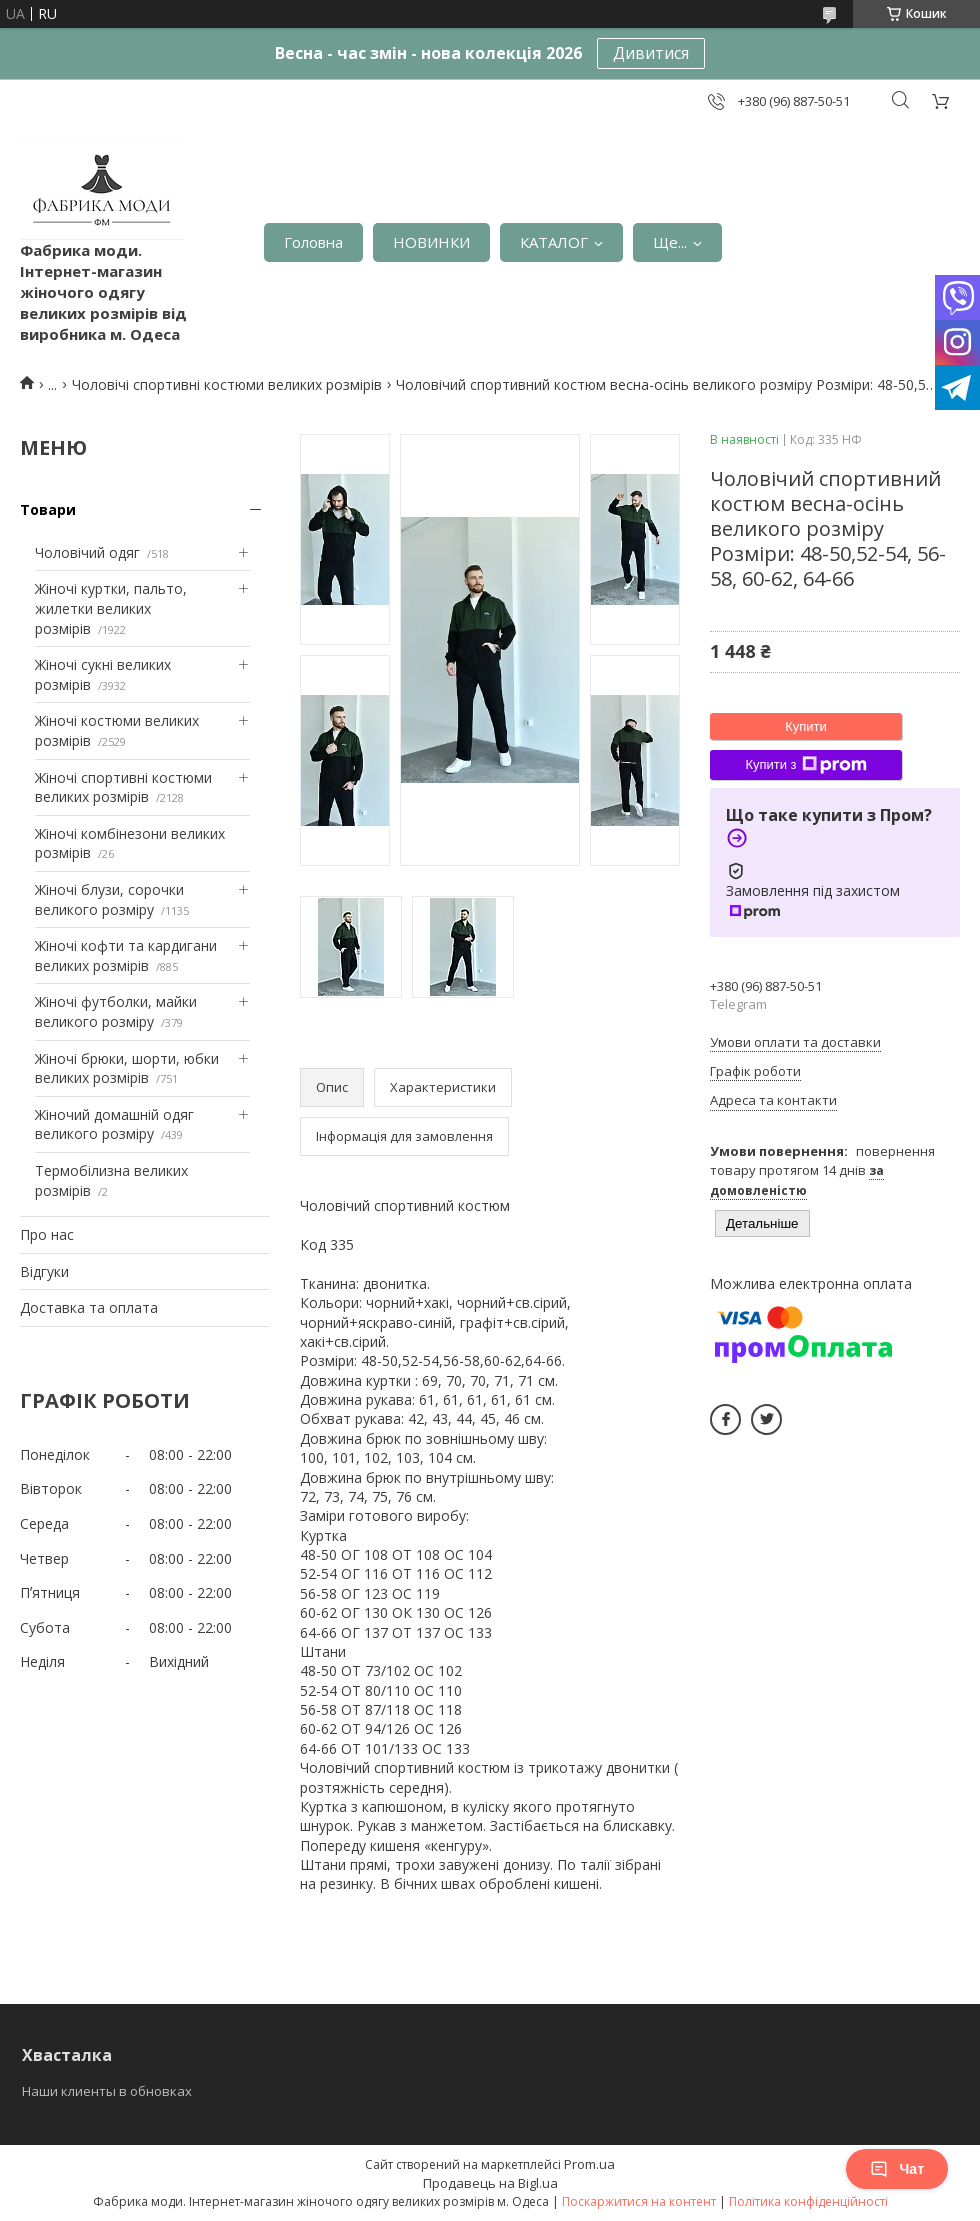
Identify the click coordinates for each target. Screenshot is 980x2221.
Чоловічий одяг (87, 552)
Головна (313, 242)
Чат (897, 2169)
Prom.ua (589, 2164)
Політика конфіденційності (808, 2201)
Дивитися (651, 53)
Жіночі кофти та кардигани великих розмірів (126, 955)
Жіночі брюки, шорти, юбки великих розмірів (127, 1068)
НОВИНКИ (431, 242)
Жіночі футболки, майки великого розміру (116, 1011)
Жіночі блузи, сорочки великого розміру (109, 899)
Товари (48, 509)
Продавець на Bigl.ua (490, 2183)
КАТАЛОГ (554, 242)
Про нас (47, 1234)
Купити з (805, 765)
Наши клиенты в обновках (107, 2091)
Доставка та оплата (89, 1307)
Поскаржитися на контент (639, 2201)
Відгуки (44, 1271)
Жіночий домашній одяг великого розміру (114, 1124)
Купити (806, 726)
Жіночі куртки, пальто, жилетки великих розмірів (111, 608)
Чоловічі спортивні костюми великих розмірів (227, 384)
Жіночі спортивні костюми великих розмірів (123, 787)
